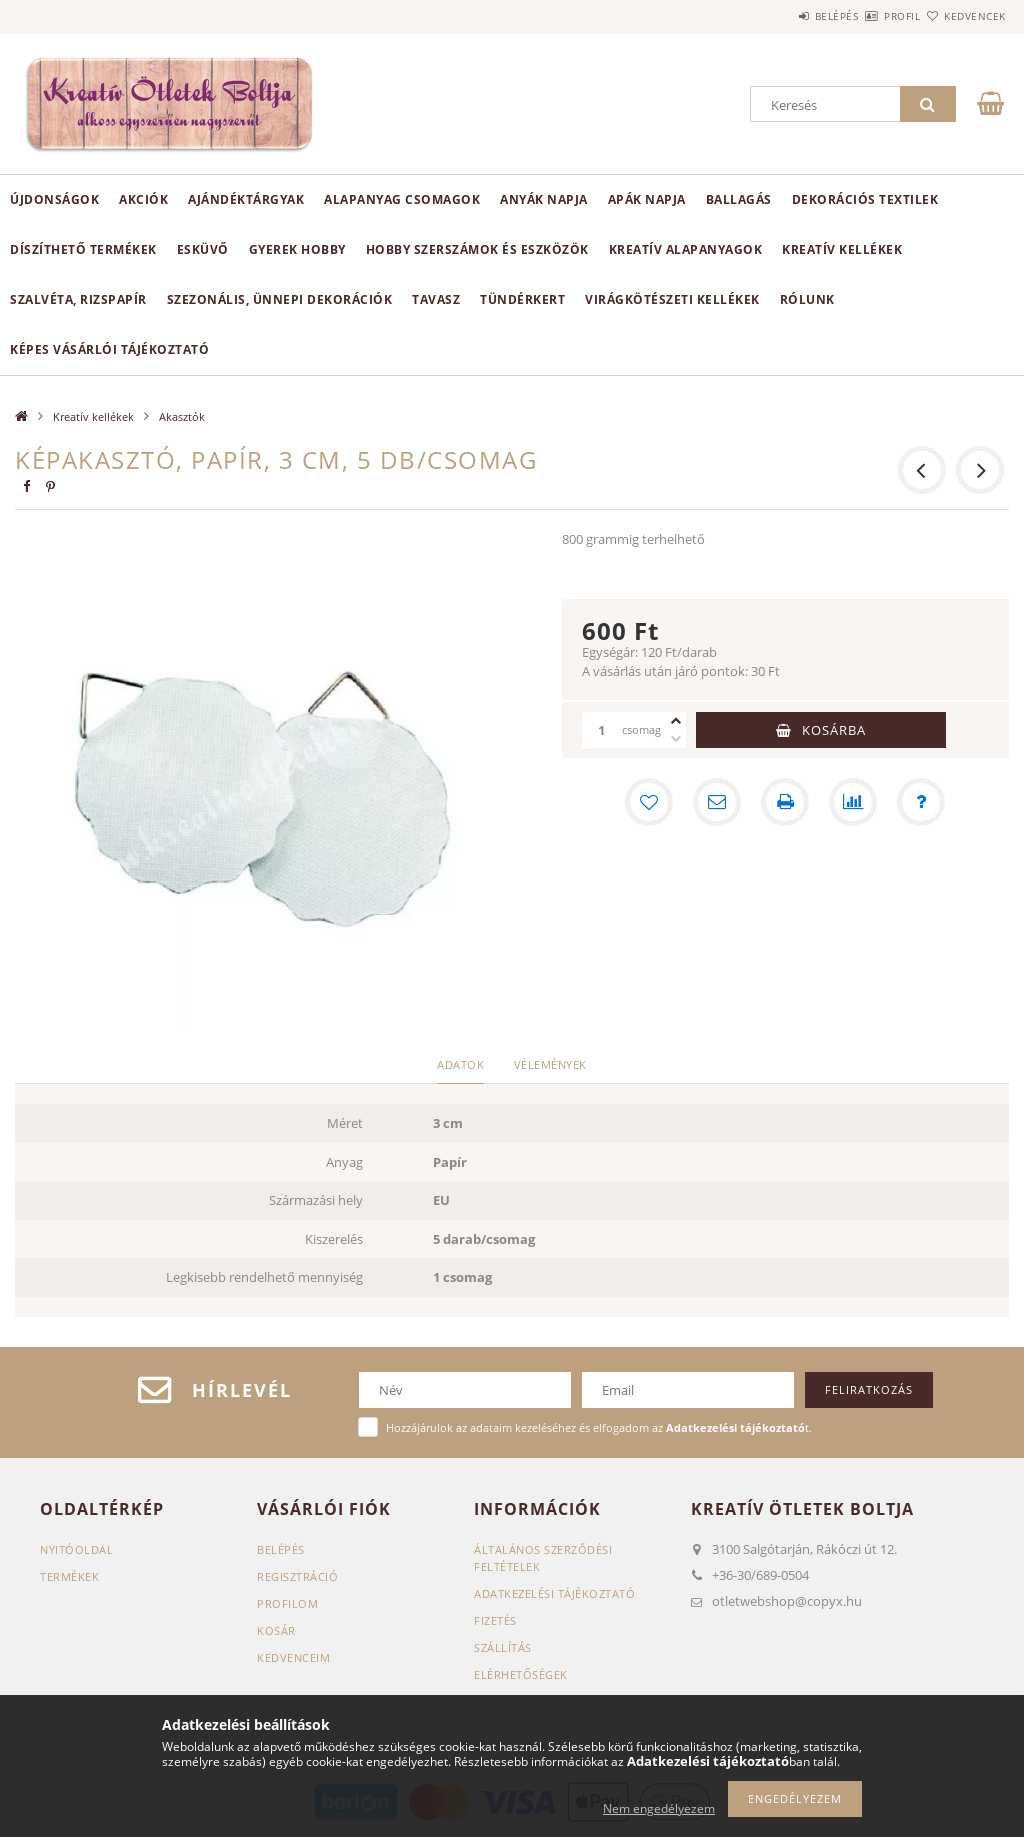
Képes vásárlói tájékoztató (109, 349)
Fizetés (495, 1620)
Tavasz (436, 299)
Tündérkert (522, 299)
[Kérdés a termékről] (921, 802)
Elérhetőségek (521, 1674)
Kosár (276, 1630)
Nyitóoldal (76, 1549)
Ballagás (739, 199)
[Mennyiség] (602, 730)
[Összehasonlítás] (853, 802)
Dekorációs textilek (865, 199)
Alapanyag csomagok (402, 199)
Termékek (69, 1576)
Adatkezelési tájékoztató (554, 1593)
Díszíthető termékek (83, 249)
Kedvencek (963, 16)
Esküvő (203, 249)
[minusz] (676, 739)
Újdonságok (54, 199)
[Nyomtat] (785, 802)
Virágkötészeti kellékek (672, 299)
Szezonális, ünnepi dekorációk (280, 299)
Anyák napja (544, 199)
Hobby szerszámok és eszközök (477, 249)
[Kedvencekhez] (649, 802)
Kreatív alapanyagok (686, 249)
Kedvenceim (293, 1657)
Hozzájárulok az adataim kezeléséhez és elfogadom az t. (599, 1427)
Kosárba (834, 730)
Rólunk (807, 299)
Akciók (143, 199)
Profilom (287, 1603)
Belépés (778, 16)
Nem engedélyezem (659, 1808)
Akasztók (182, 416)
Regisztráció (297, 1576)
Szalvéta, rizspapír (78, 299)
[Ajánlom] (717, 802)
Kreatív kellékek (842, 249)
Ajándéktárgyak (246, 199)
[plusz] (676, 721)
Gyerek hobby (297, 249)
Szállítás (503, 1647)
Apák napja (647, 199)
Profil (867, 16)
